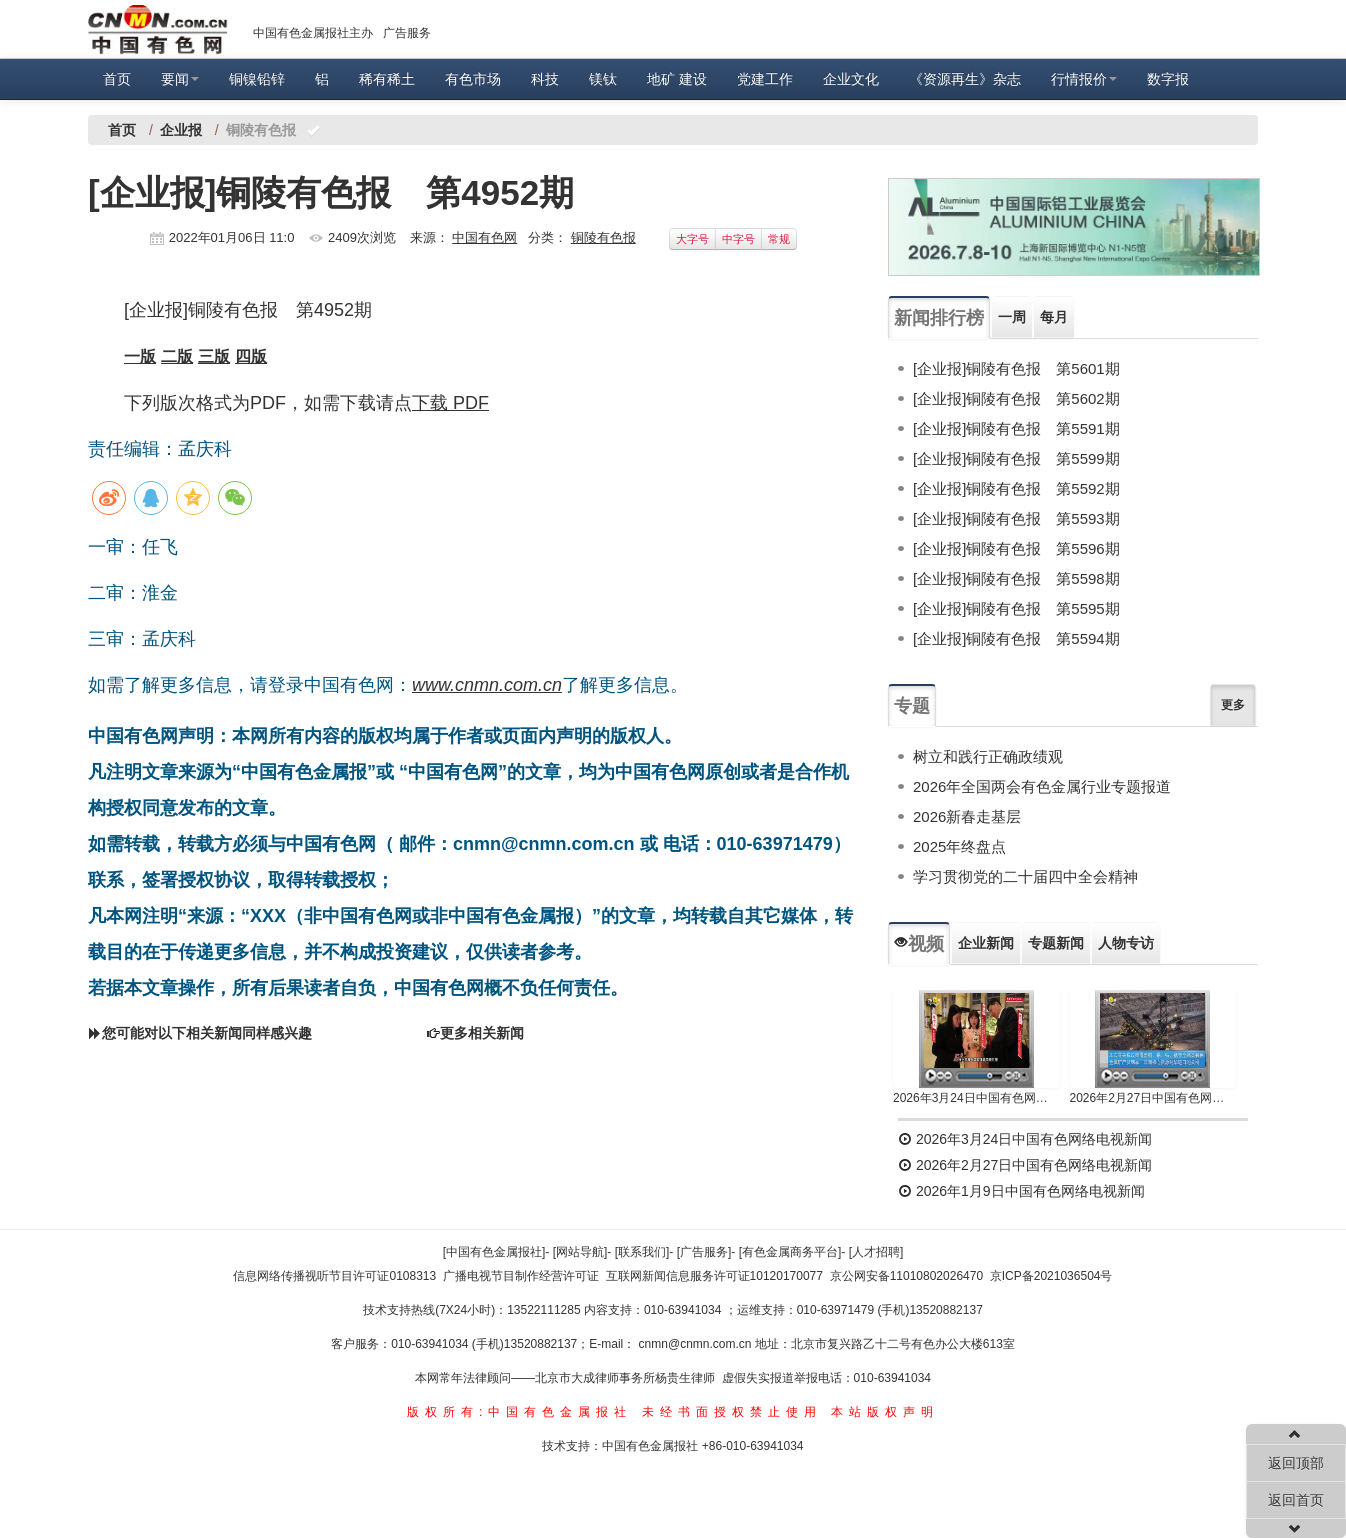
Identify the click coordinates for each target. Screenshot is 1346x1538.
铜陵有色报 (603, 237)
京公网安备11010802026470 (906, 1276)
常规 (779, 239)
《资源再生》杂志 (965, 79)
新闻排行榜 (939, 318)
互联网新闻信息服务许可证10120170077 (714, 1276)
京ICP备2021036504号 (1051, 1276)
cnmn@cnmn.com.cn (697, 1344)
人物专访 (1126, 943)
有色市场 (473, 79)
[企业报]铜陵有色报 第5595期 (1016, 608)
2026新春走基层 (967, 816)
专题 (912, 706)
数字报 (1168, 79)
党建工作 (765, 79)
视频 (919, 944)
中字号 (738, 239)
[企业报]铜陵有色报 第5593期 (1016, 518)
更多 (1233, 705)
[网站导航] (580, 1252)
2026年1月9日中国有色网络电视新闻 (1021, 1191)
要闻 (180, 79)
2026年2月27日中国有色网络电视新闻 (1153, 1098)
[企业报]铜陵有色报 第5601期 (1016, 368)
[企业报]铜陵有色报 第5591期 (1016, 428)
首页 (117, 79)
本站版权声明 (885, 1412)
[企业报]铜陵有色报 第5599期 (1016, 458)
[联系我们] (642, 1252)
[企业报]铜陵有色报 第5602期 (1016, 398)
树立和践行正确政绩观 (988, 756)
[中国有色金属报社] (494, 1252)
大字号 (692, 239)
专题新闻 (1056, 943)
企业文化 (851, 79)
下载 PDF (450, 403)
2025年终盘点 (959, 846)
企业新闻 (986, 943)
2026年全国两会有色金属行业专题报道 (1042, 786)
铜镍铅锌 (257, 79)
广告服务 (407, 33)
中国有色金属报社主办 (313, 33)
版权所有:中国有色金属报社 (519, 1412)
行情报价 (1084, 79)
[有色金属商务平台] (790, 1252)
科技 (545, 79)
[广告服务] (704, 1252)
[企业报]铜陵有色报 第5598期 (1016, 578)
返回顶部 (1296, 1463)
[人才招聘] (876, 1252)
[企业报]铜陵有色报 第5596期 (1016, 548)
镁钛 (603, 79)
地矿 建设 (677, 79)
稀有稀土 (387, 79)
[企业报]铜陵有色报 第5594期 (1016, 638)
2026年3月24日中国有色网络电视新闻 (976, 1098)
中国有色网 (484, 237)
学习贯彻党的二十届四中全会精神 (1025, 876)
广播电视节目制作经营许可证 (521, 1276)
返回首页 (1296, 1500)
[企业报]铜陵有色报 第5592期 (1016, 488)
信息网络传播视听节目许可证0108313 (334, 1276)
